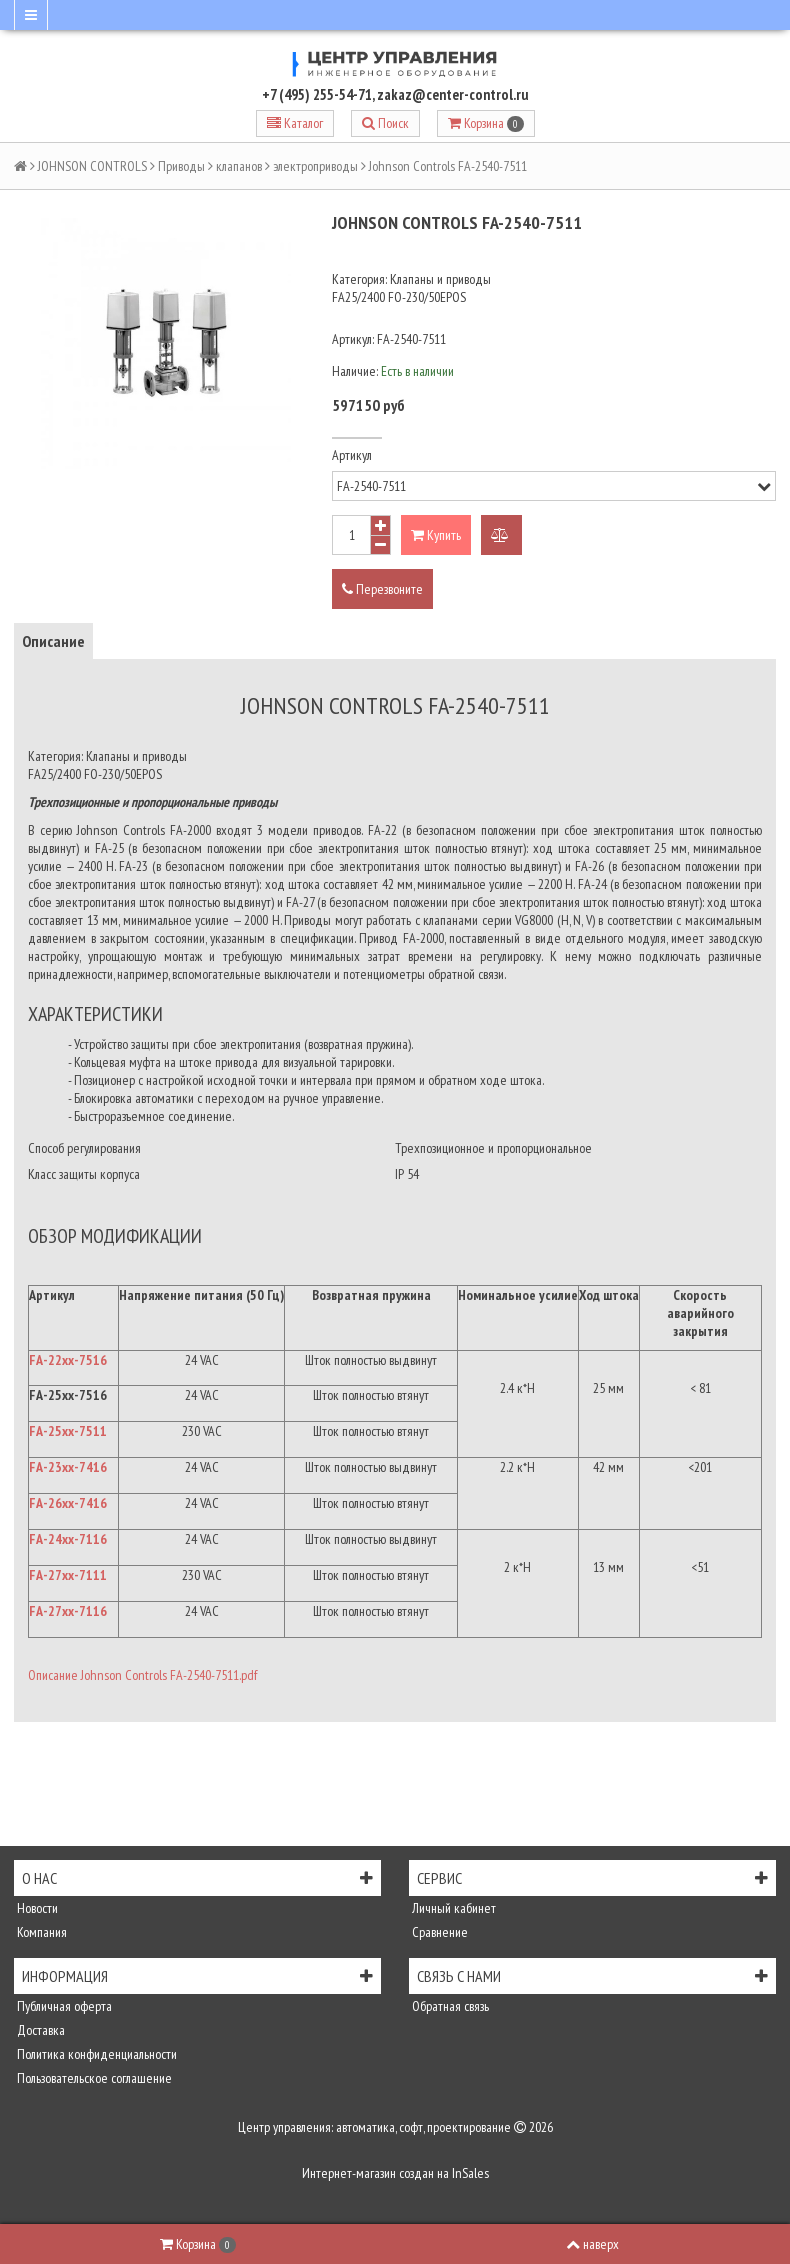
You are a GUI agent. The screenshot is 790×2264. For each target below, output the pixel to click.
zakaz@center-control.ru (453, 94)
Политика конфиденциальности (95, 2054)
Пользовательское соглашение (93, 2078)
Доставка (39, 2030)
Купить (436, 535)
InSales (470, 2173)
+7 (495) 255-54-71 (317, 94)
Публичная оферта (63, 2006)
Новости (36, 1908)
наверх (592, 2244)
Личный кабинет (452, 1908)
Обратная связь (449, 2006)
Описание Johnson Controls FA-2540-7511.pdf (142, 1675)
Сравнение (438, 1932)
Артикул (352, 455)
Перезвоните (382, 589)
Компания (40, 1932)
